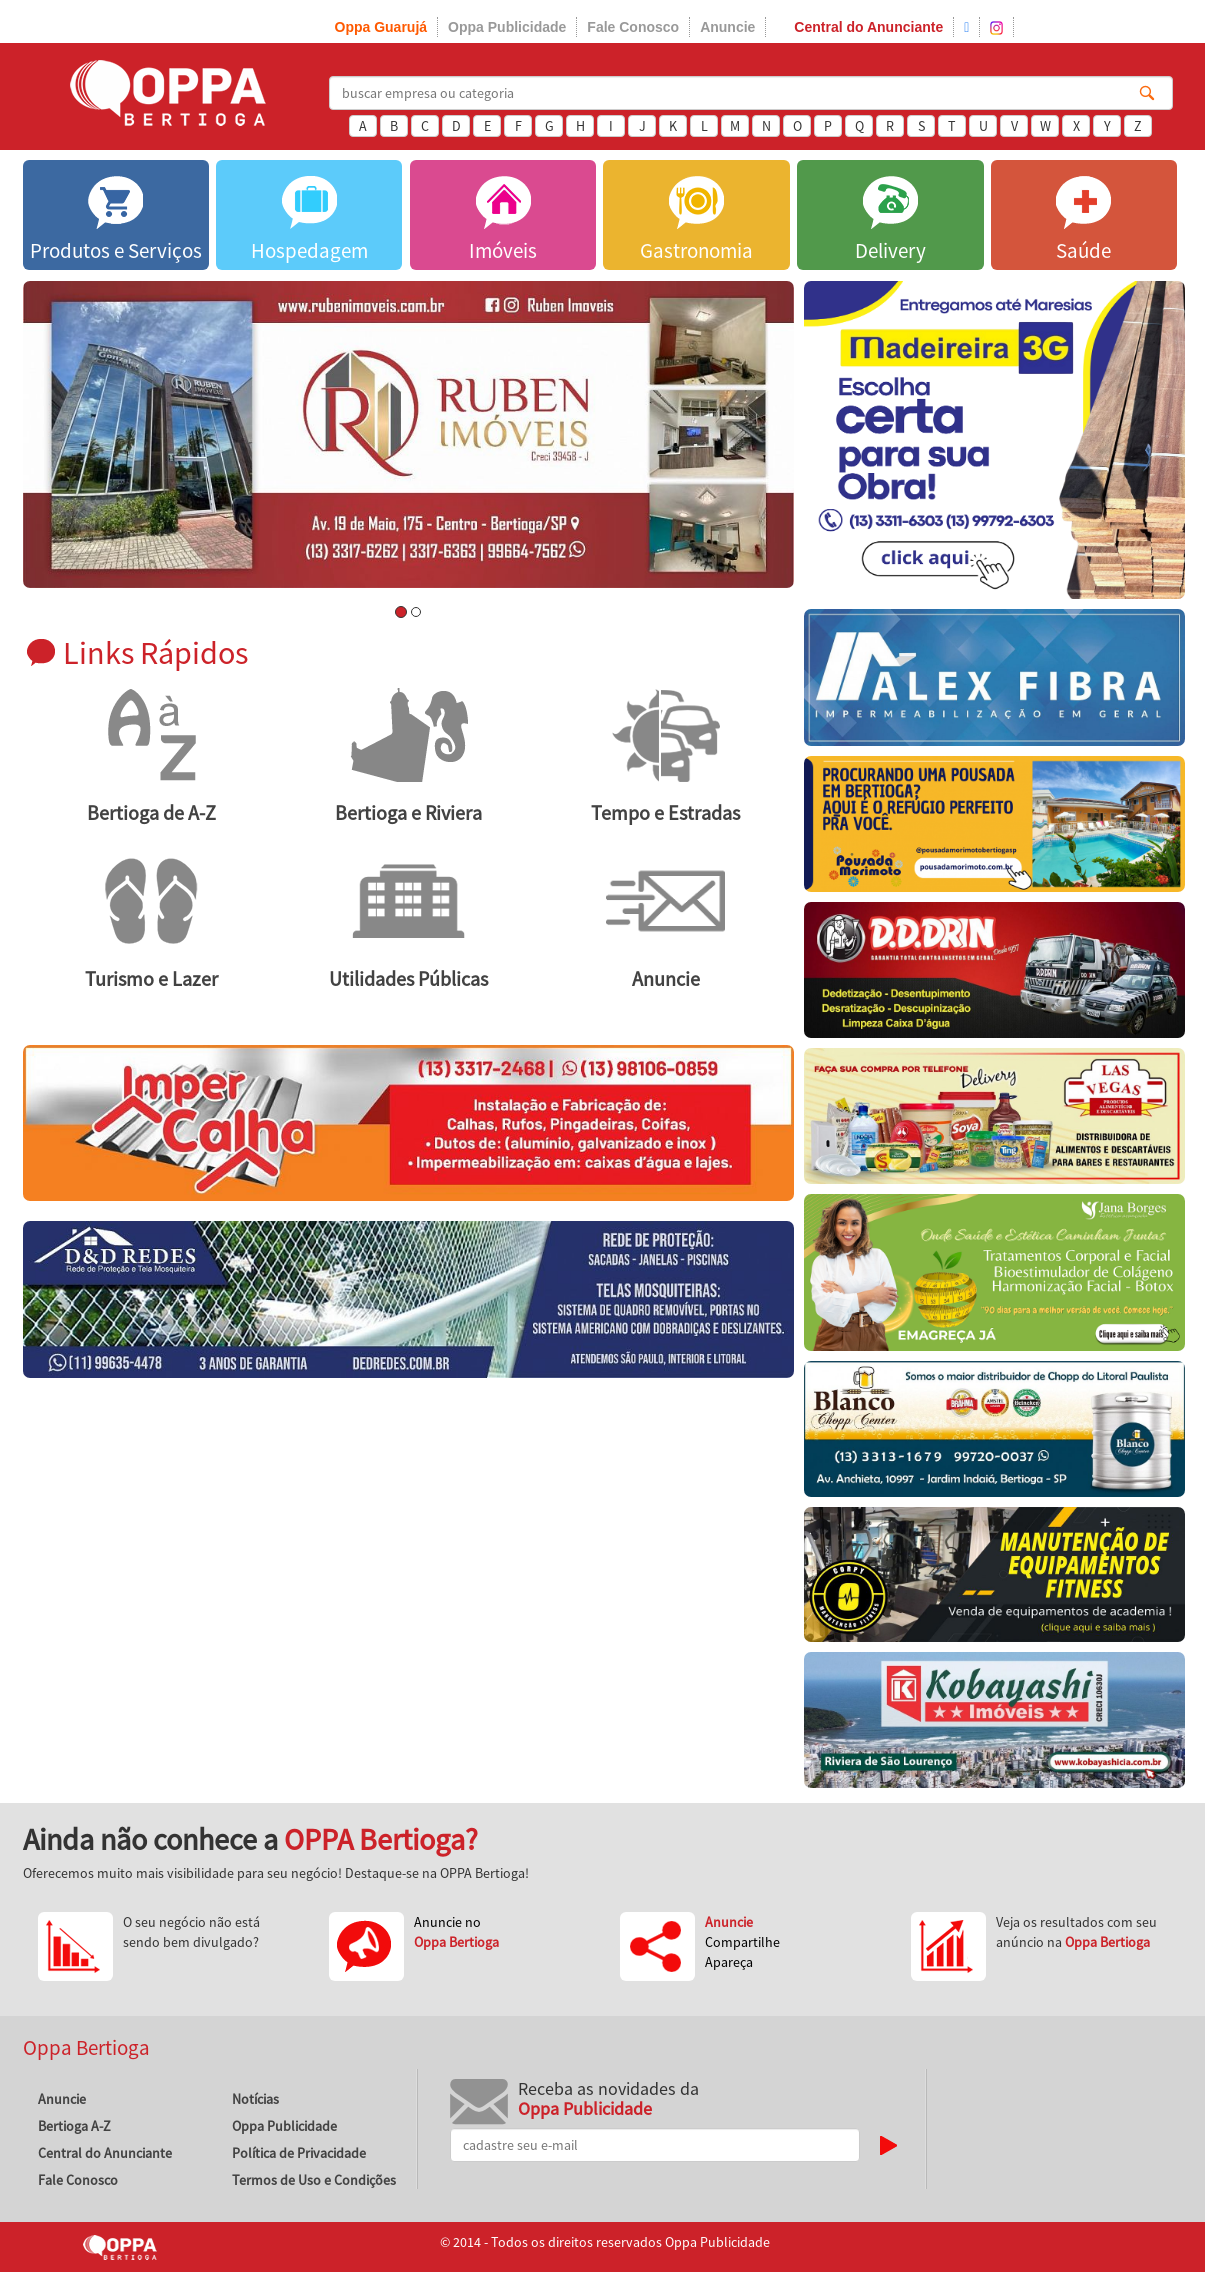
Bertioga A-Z (74, 2126)
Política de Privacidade (299, 2153)
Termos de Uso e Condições (314, 2180)
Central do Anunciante (868, 27)
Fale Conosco (633, 27)
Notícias (255, 2099)
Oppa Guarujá (381, 27)
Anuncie (727, 27)
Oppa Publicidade (507, 27)
